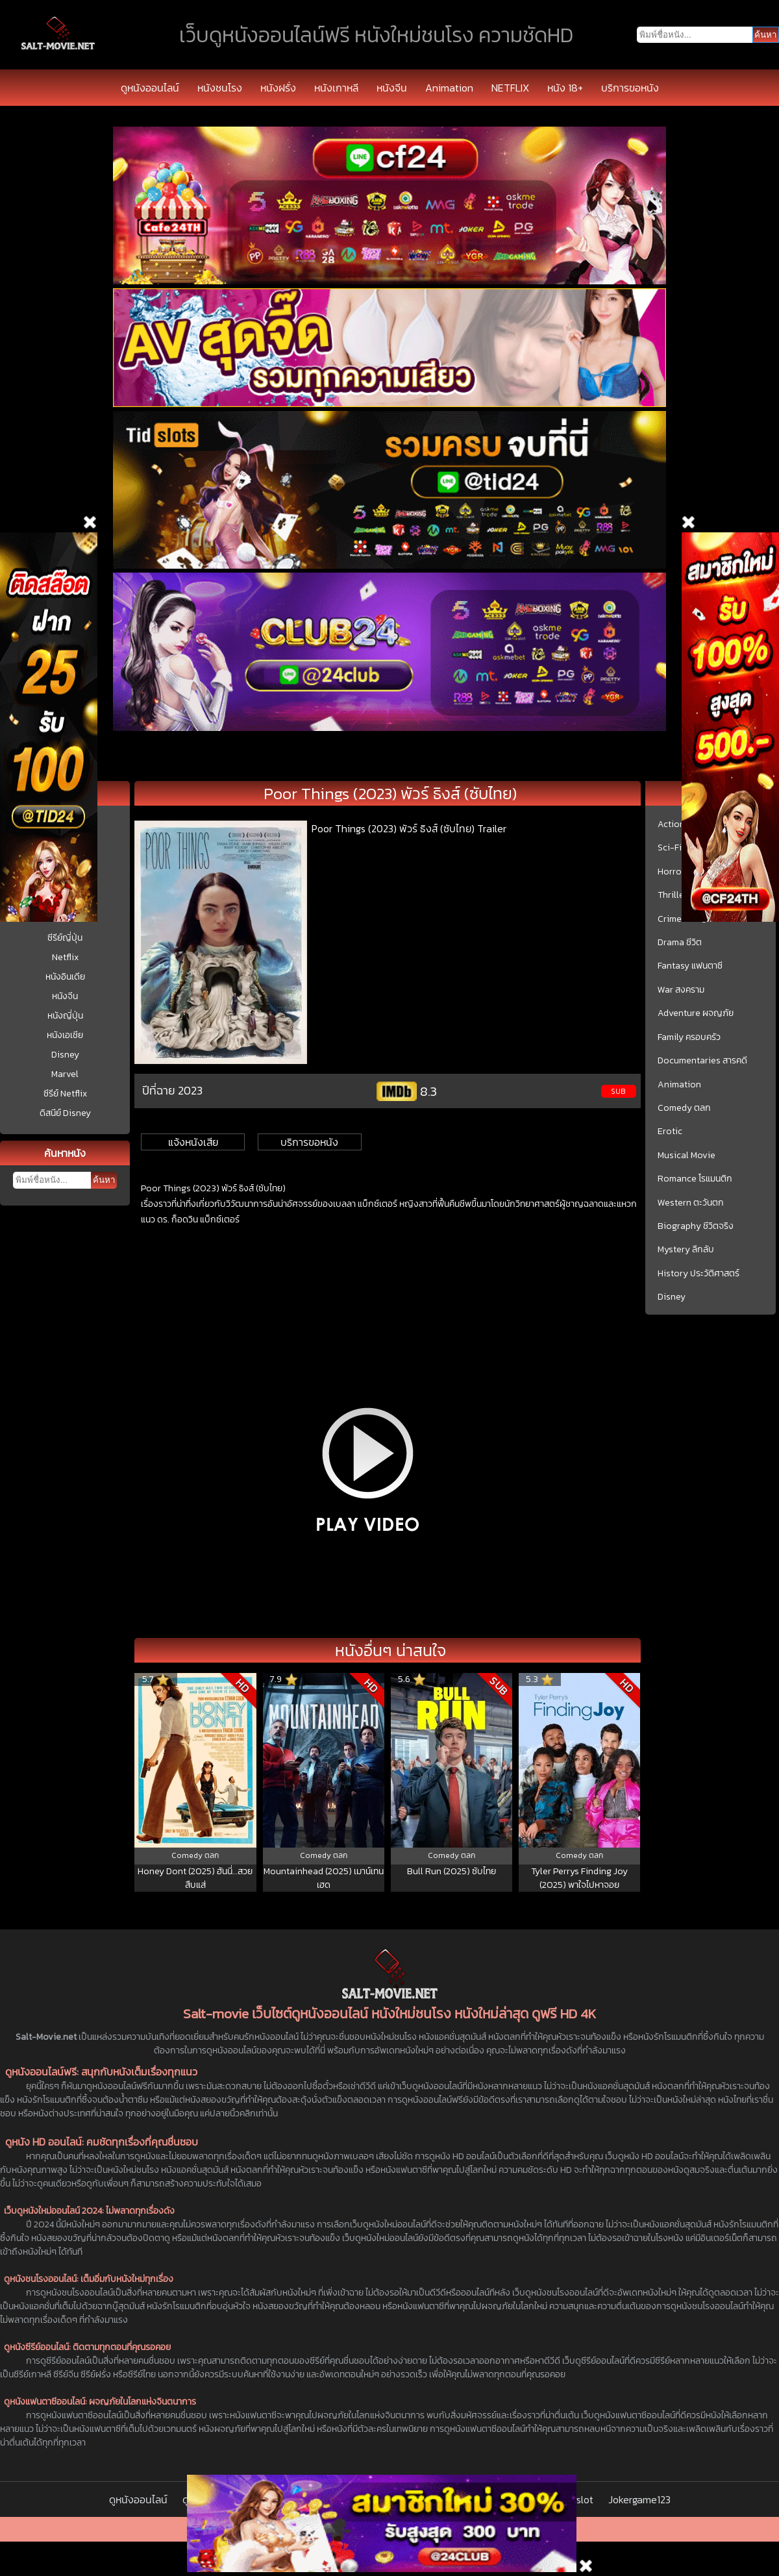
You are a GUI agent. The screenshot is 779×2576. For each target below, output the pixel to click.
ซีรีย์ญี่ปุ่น (64, 938)
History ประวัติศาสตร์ (698, 1273)
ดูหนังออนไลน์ (150, 87)
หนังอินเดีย (65, 977)
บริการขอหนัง (630, 87)
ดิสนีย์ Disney (65, 1113)
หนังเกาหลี (336, 87)
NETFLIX (510, 87)
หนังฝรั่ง (278, 87)
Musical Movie (686, 1155)
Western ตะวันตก (691, 1202)
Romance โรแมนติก (695, 1178)
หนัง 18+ (565, 87)
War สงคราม (681, 990)
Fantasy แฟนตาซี (690, 966)
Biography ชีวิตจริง (696, 1226)
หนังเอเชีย (65, 1035)
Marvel (65, 1074)
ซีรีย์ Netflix (65, 1093)
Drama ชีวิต (680, 942)
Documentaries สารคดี (702, 1060)
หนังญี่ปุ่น (65, 1015)
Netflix (65, 957)
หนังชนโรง (219, 87)
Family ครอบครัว (689, 1037)
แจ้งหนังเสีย (193, 1142)
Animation (449, 87)
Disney (65, 1054)
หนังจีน (392, 87)
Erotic (670, 1131)
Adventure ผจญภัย (696, 1013)
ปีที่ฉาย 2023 (172, 1090)
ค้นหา (104, 1180)
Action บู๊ (675, 824)
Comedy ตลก (684, 1108)
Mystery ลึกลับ (686, 1249)
